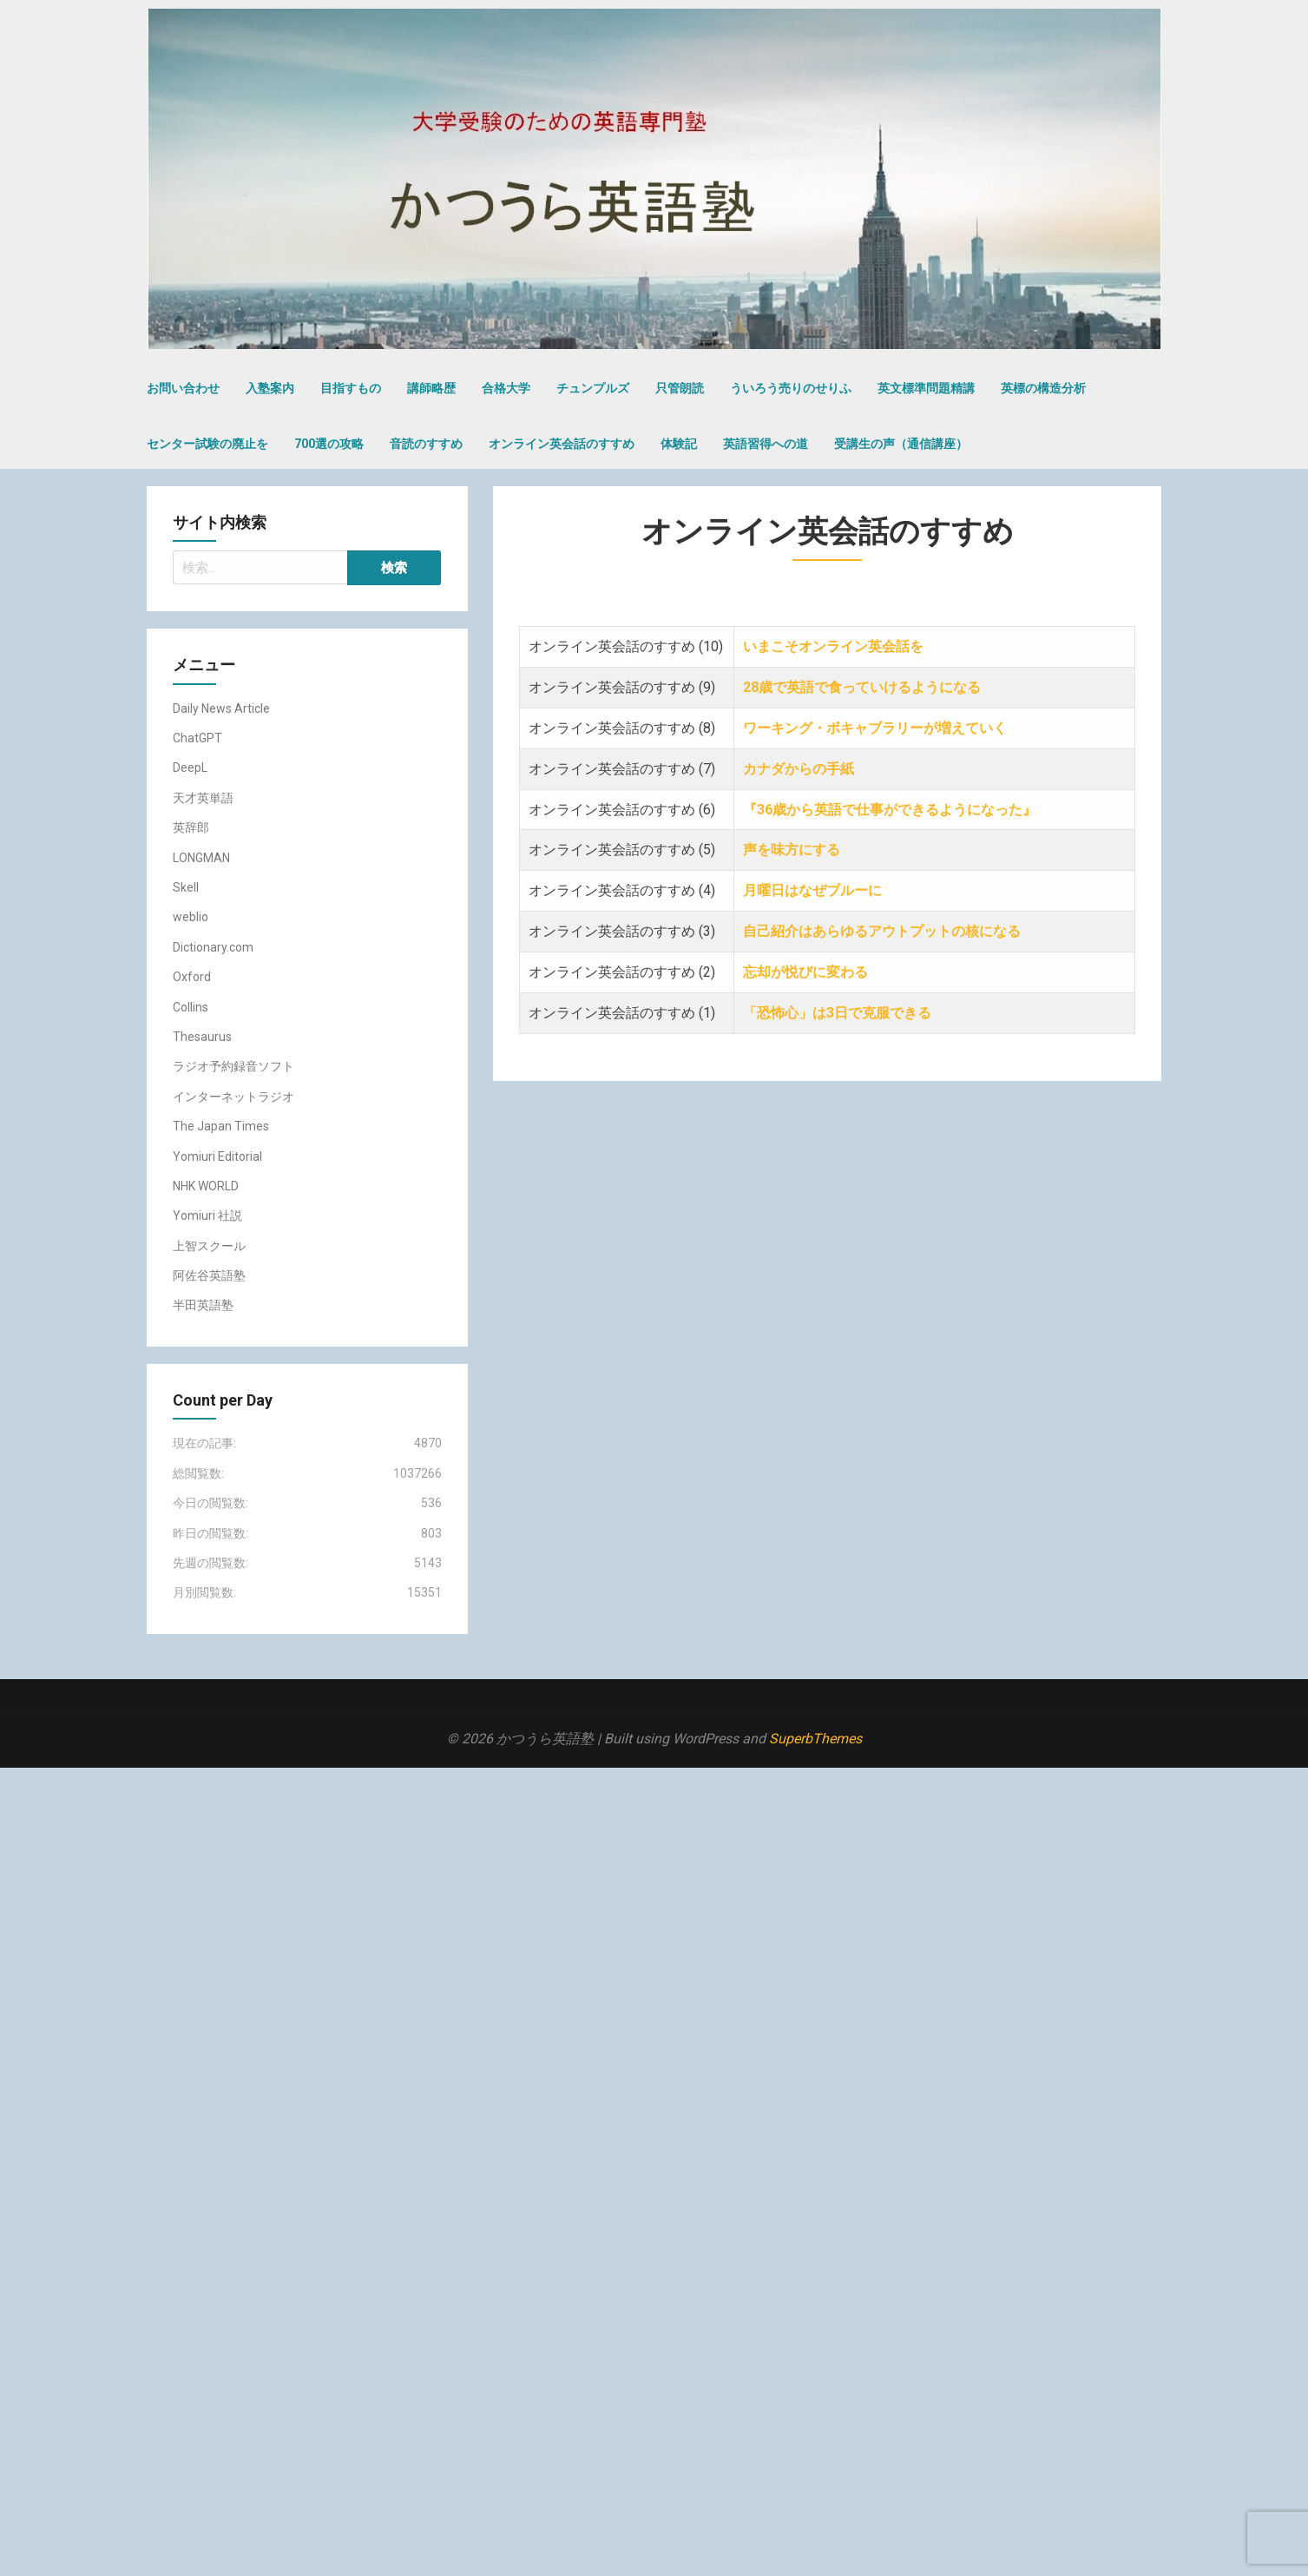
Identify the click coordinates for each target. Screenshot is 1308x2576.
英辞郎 (191, 827)
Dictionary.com (213, 947)
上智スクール (209, 1246)
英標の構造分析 (1043, 388)
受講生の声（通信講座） (901, 444)
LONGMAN (201, 858)
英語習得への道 (765, 444)
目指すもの (350, 388)
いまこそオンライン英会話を (833, 646)
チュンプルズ (592, 388)
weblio (190, 917)
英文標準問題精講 (926, 388)
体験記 (679, 444)
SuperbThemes (815, 1738)
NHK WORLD (206, 1186)
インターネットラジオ (233, 1097)
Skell (186, 887)
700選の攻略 (329, 444)
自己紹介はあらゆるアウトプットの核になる (883, 931)
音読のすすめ (426, 444)
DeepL (190, 767)
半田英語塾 (203, 1305)
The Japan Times (221, 1126)
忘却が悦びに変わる (805, 972)
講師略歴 (431, 388)
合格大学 (506, 388)
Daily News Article (221, 708)
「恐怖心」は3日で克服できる (839, 1013)
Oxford (192, 977)
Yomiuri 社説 (207, 1215)
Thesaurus (202, 1037)
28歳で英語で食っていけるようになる (862, 687)
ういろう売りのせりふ (790, 388)
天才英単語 (203, 798)
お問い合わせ (183, 388)
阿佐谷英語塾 (209, 1275)
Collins (190, 1007)
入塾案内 (270, 388)
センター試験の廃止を (207, 444)
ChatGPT (197, 738)
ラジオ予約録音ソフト (233, 1066)
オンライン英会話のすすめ (561, 444)
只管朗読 (679, 388)
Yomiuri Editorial (217, 1156)
